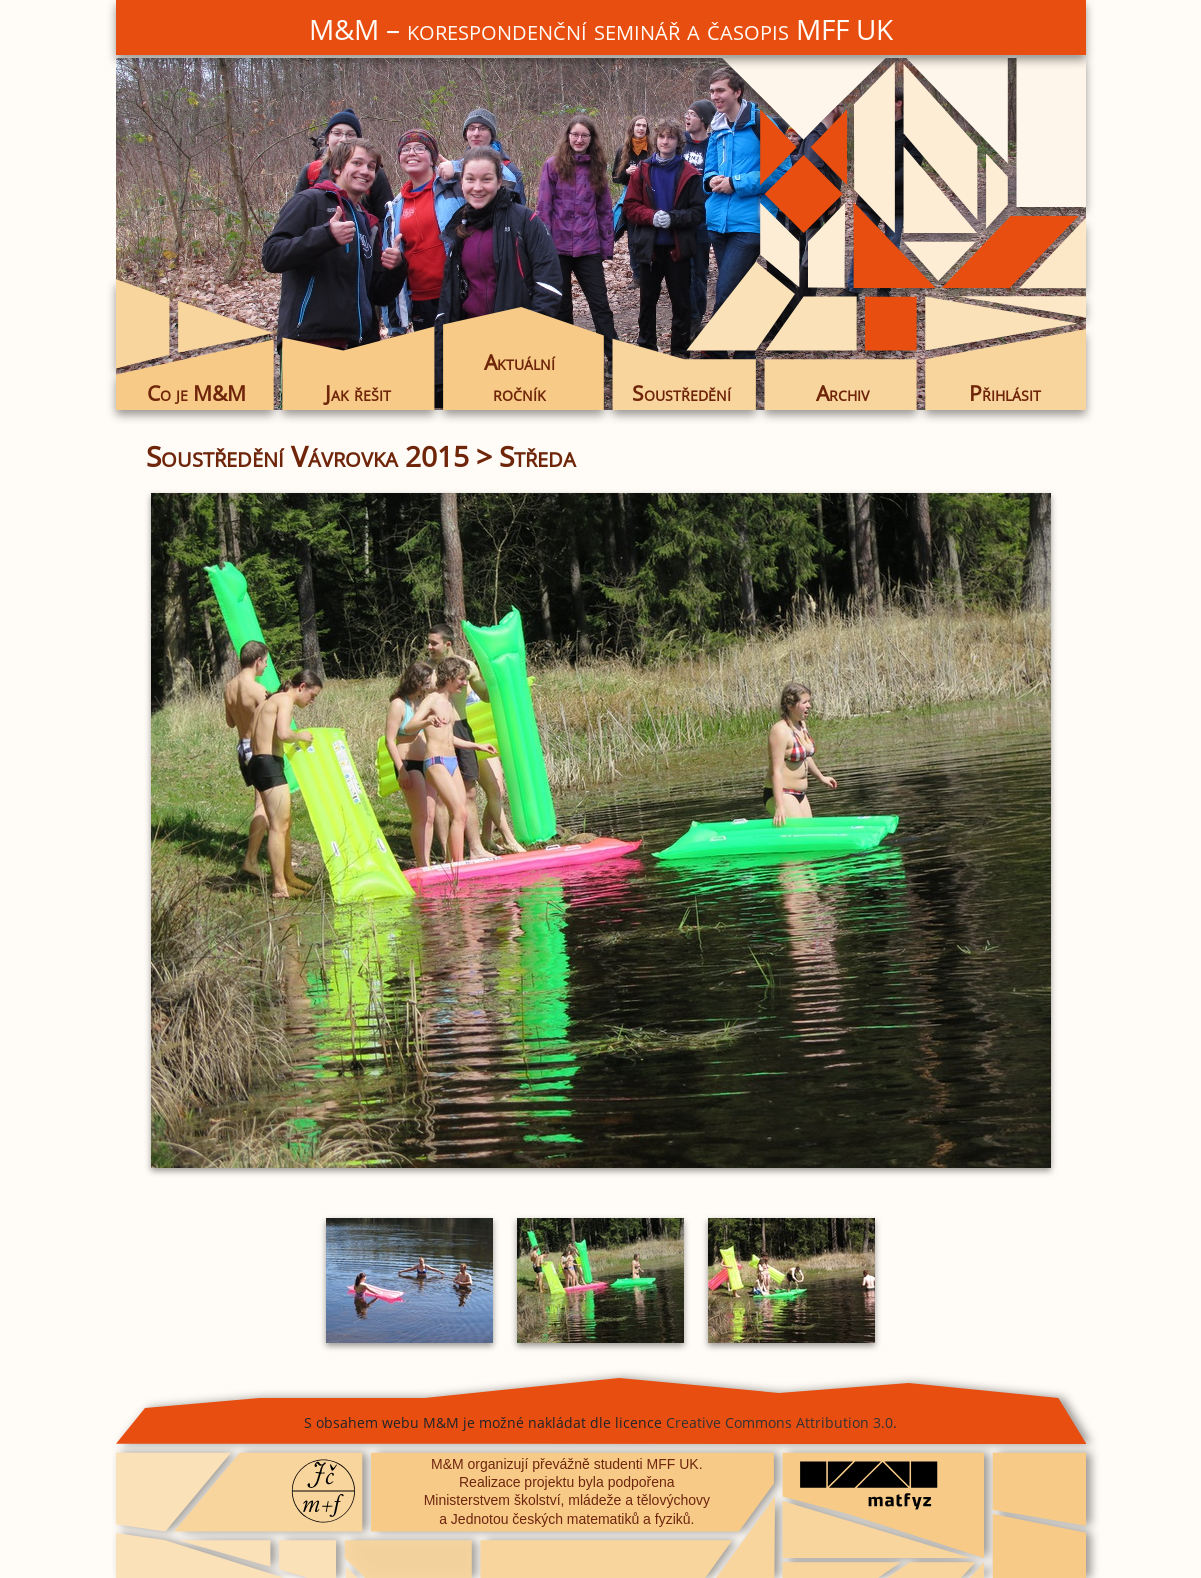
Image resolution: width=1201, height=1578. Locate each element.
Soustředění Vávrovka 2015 (307, 456)
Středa (537, 456)
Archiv (842, 393)
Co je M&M (196, 393)
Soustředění (681, 393)
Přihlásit (1005, 393)
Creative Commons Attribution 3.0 (779, 1422)
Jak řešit (358, 393)
